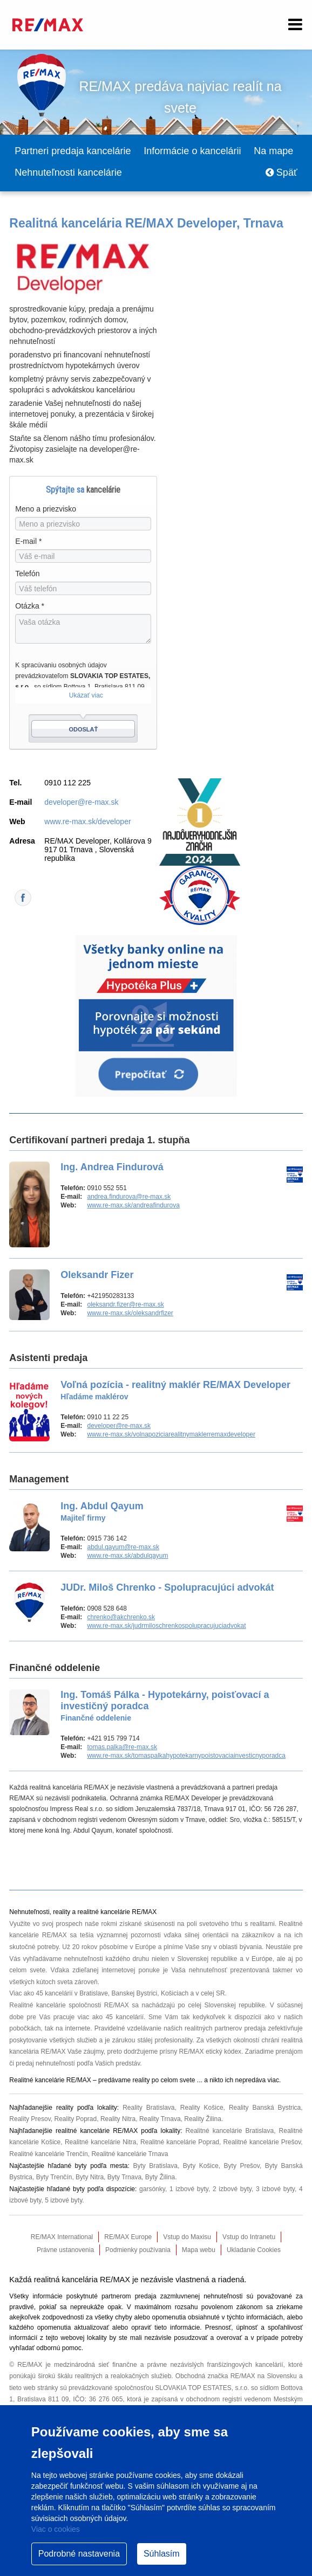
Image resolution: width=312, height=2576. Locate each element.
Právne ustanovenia (65, 2250)
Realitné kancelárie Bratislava (230, 2131)
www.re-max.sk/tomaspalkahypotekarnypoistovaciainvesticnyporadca (186, 1755)
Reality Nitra (117, 2119)
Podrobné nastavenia (79, 2553)
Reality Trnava (160, 2119)
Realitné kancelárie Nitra (101, 2142)
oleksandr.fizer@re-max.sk (125, 1304)
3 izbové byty (275, 2189)
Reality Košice (201, 2107)
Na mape (273, 151)
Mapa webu (198, 2250)
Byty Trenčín (54, 2177)
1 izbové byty (188, 2189)
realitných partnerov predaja (225, 2028)
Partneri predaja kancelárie (73, 151)
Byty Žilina (160, 2177)
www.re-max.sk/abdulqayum (127, 1555)
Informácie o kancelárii (192, 151)
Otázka (29, 606)
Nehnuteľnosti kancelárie (68, 172)
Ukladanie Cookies (254, 2250)
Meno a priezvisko (45, 509)
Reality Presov (29, 2119)
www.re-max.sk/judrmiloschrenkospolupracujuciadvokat (166, 1625)
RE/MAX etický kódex (210, 2051)
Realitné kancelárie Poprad (179, 2142)
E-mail (28, 541)
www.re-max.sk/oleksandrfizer (130, 1313)
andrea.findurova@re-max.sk (129, 1196)
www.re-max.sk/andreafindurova (133, 1205)
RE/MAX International (62, 2237)
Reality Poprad (75, 2119)
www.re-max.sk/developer (87, 821)
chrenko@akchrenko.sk (121, 1617)
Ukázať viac (86, 695)
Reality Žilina (202, 2119)
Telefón (27, 573)
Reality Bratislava (148, 2107)
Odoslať (83, 729)
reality (141, 2080)
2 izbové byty (232, 2189)
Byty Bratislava (155, 2166)
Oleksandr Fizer (96, 1274)
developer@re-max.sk (81, 802)
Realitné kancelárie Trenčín (48, 2154)
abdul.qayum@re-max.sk (123, 1547)
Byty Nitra (90, 2177)
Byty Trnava (124, 2177)
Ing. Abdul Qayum (101, 1511)
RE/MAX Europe (128, 2237)
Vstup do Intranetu (248, 2237)
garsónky (152, 2189)
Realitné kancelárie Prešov (262, 2142)
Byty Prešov (242, 2166)
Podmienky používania (138, 2250)
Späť (281, 172)
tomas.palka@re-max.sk (122, 1747)
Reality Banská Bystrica (265, 2107)
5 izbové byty (63, 2200)
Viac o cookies (55, 2529)
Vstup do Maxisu (187, 2237)
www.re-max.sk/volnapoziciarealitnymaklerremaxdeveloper (171, 1434)
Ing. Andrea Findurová (111, 1167)
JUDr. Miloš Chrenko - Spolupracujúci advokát (167, 1587)
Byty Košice (201, 2166)
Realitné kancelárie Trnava (129, 2154)
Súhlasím (162, 2553)
